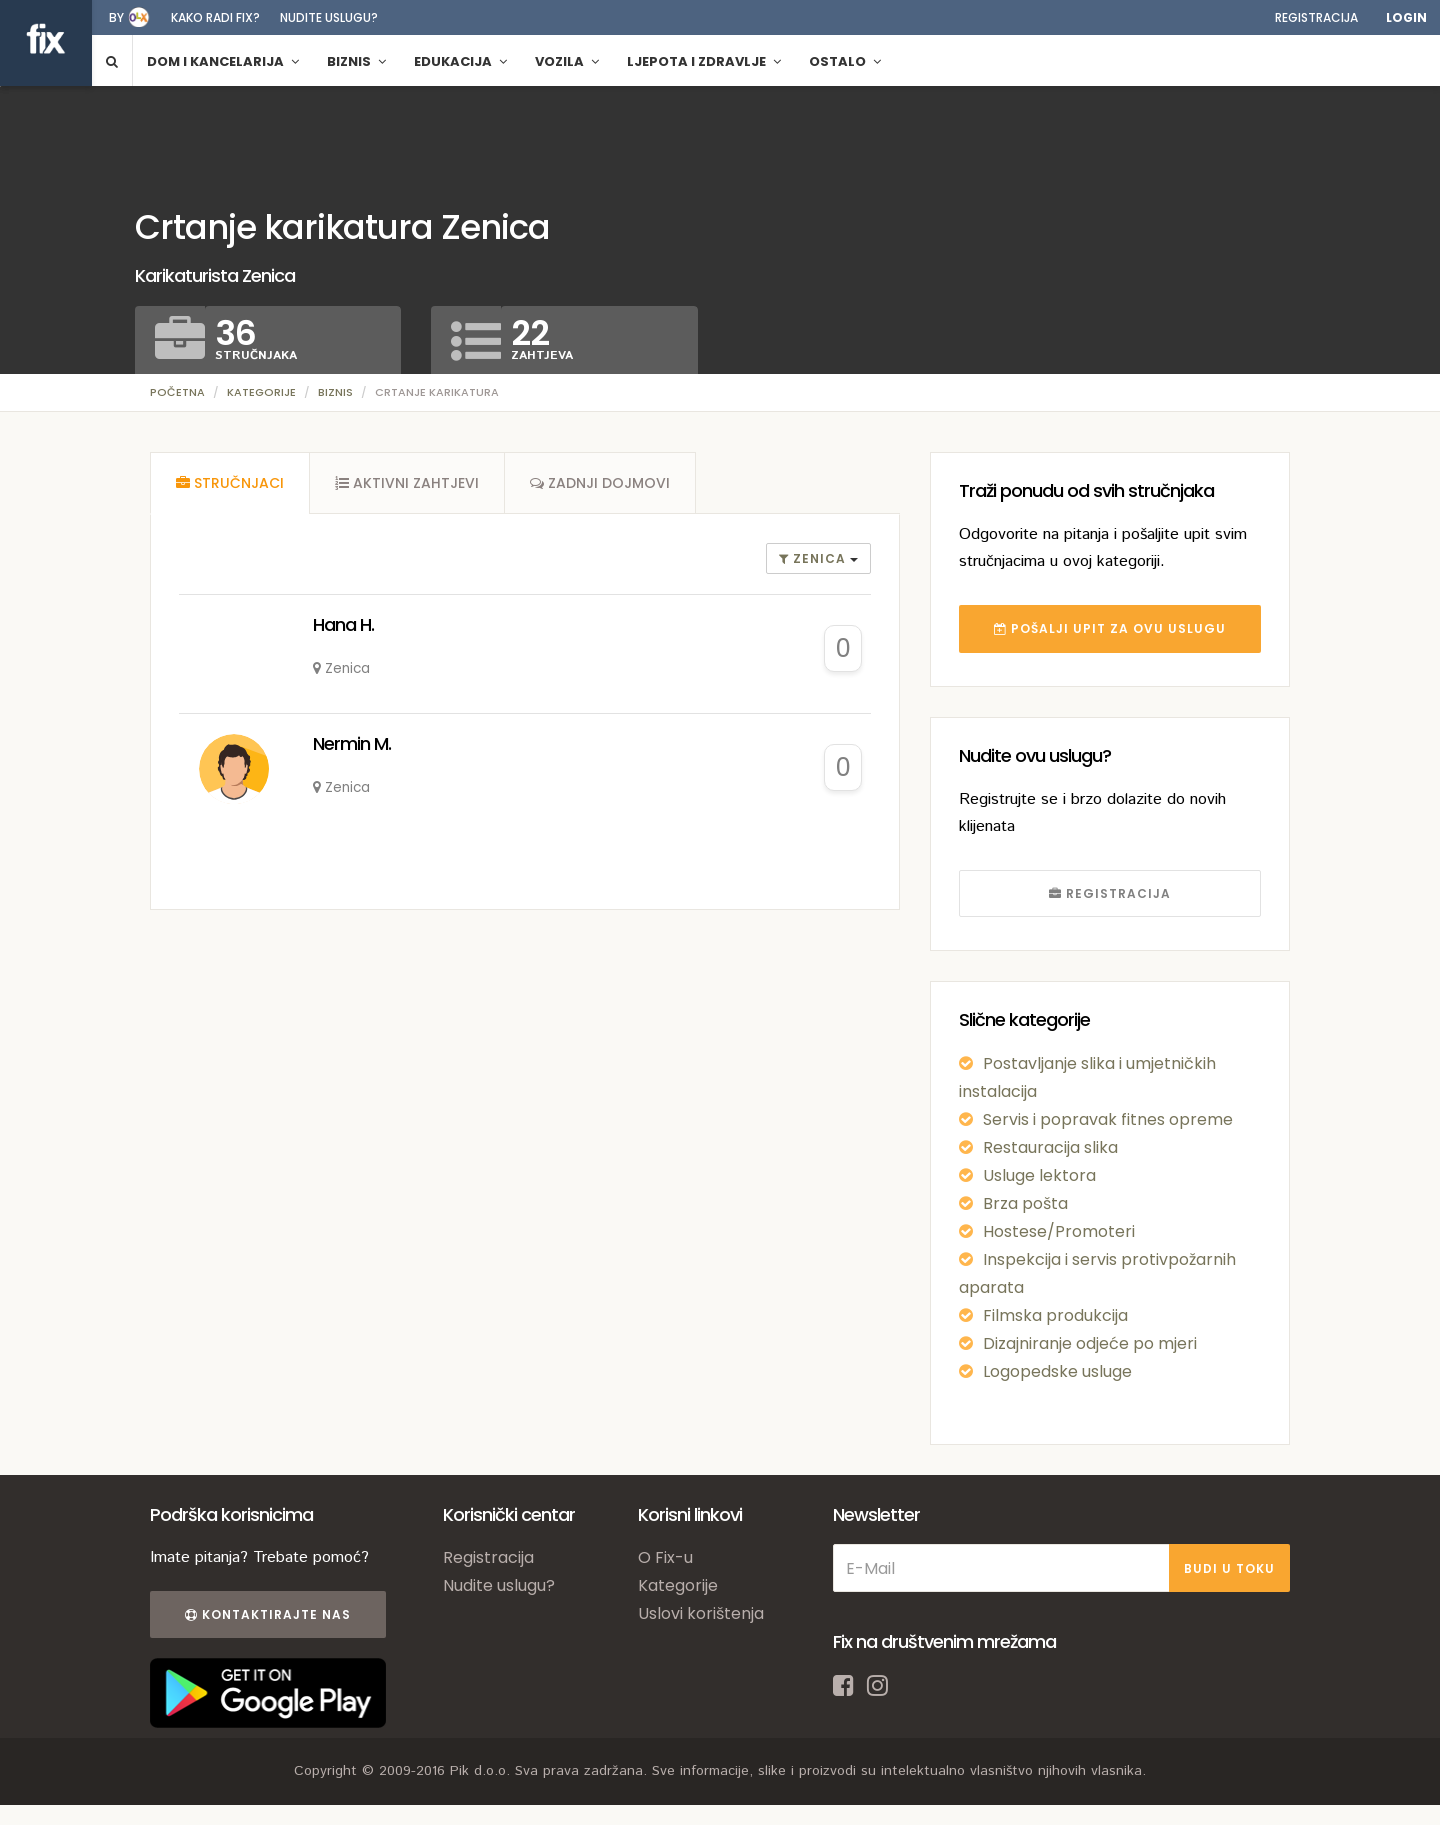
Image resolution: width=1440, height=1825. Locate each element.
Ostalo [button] (845, 61)
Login (1406, 17)
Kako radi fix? (215, 17)
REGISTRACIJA (1110, 893)
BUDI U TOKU (1229, 1568)
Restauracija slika (1050, 1147)
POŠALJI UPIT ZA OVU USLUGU (1110, 628)
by (116, 17)
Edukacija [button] (460, 61)
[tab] (230, 483)
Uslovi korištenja (701, 1613)
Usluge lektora (1039, 1175)
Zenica (814, 558)
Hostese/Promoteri (1059, 1231)
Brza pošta (1025, 1203)
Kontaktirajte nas (268, 1614)
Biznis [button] (356, 61)
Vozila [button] (567, 61)
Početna (177, 392)
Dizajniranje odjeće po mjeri (1090, 1343)
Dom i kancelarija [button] (223, 61)
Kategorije (261, 392)
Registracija (1316, 17)
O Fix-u (665, 1557)
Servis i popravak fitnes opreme (1108, 1119)
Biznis (335, 392)
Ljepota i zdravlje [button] (704, 61)
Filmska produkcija (1055, 1315)
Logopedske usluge (1057, 1371)
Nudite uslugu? (329, 17)
